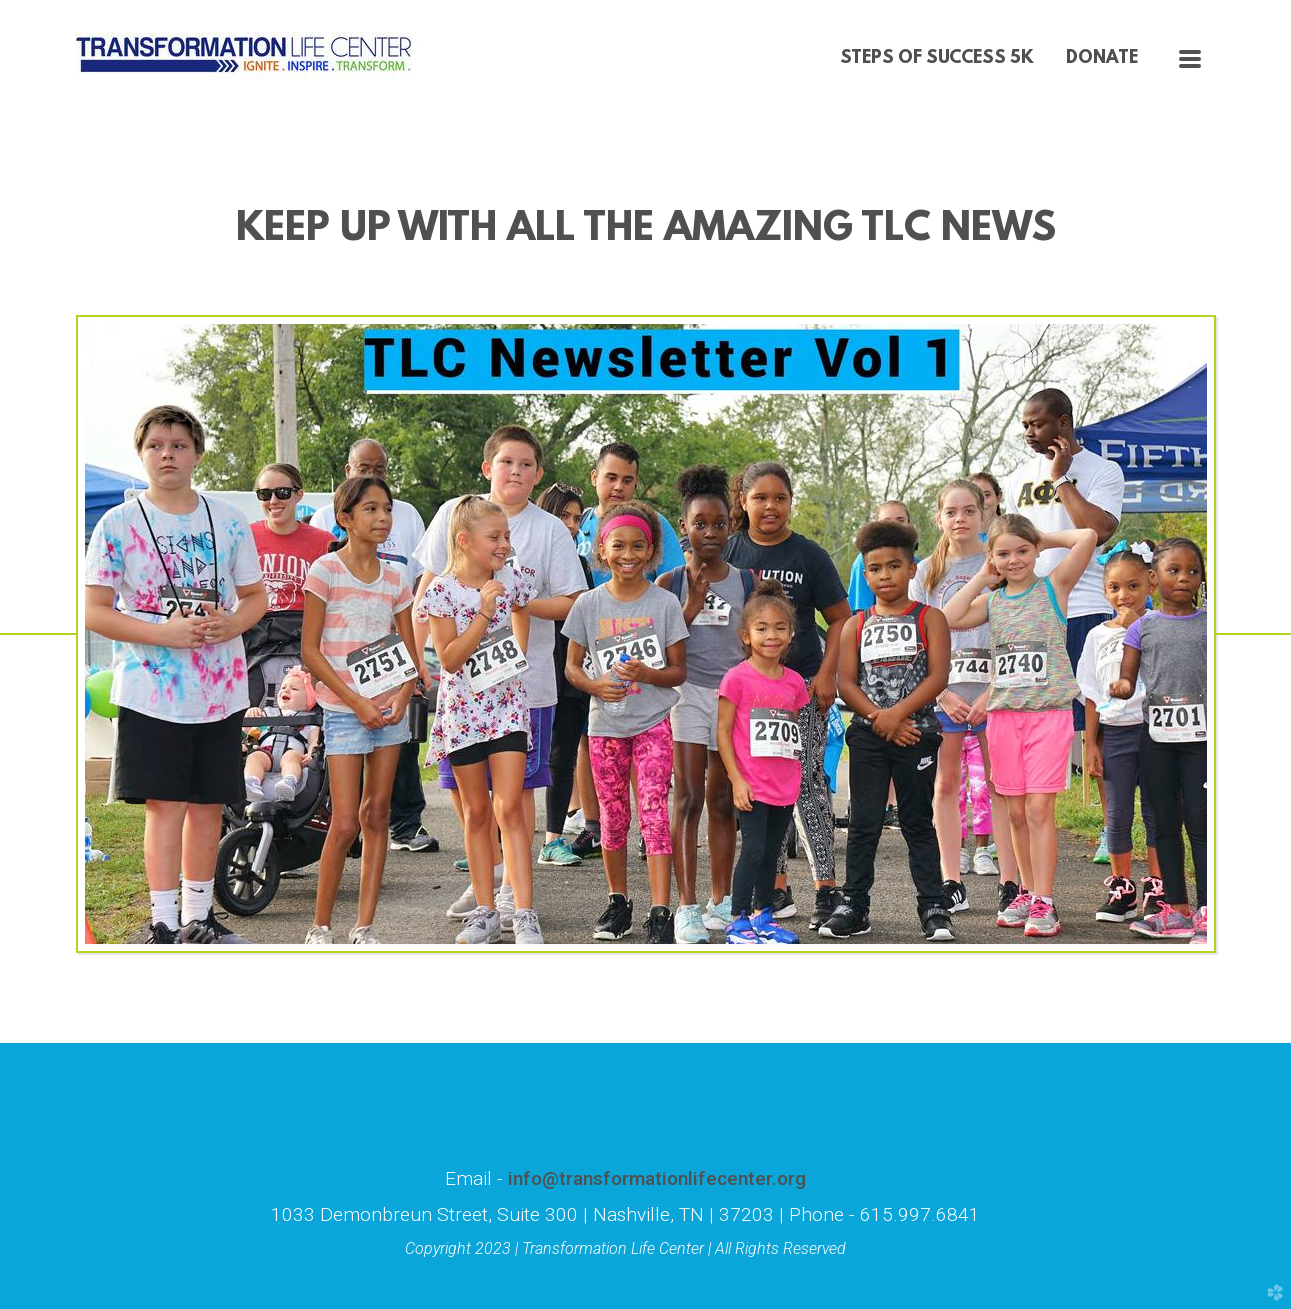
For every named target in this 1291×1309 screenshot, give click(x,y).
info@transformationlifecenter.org (654, 1178)
